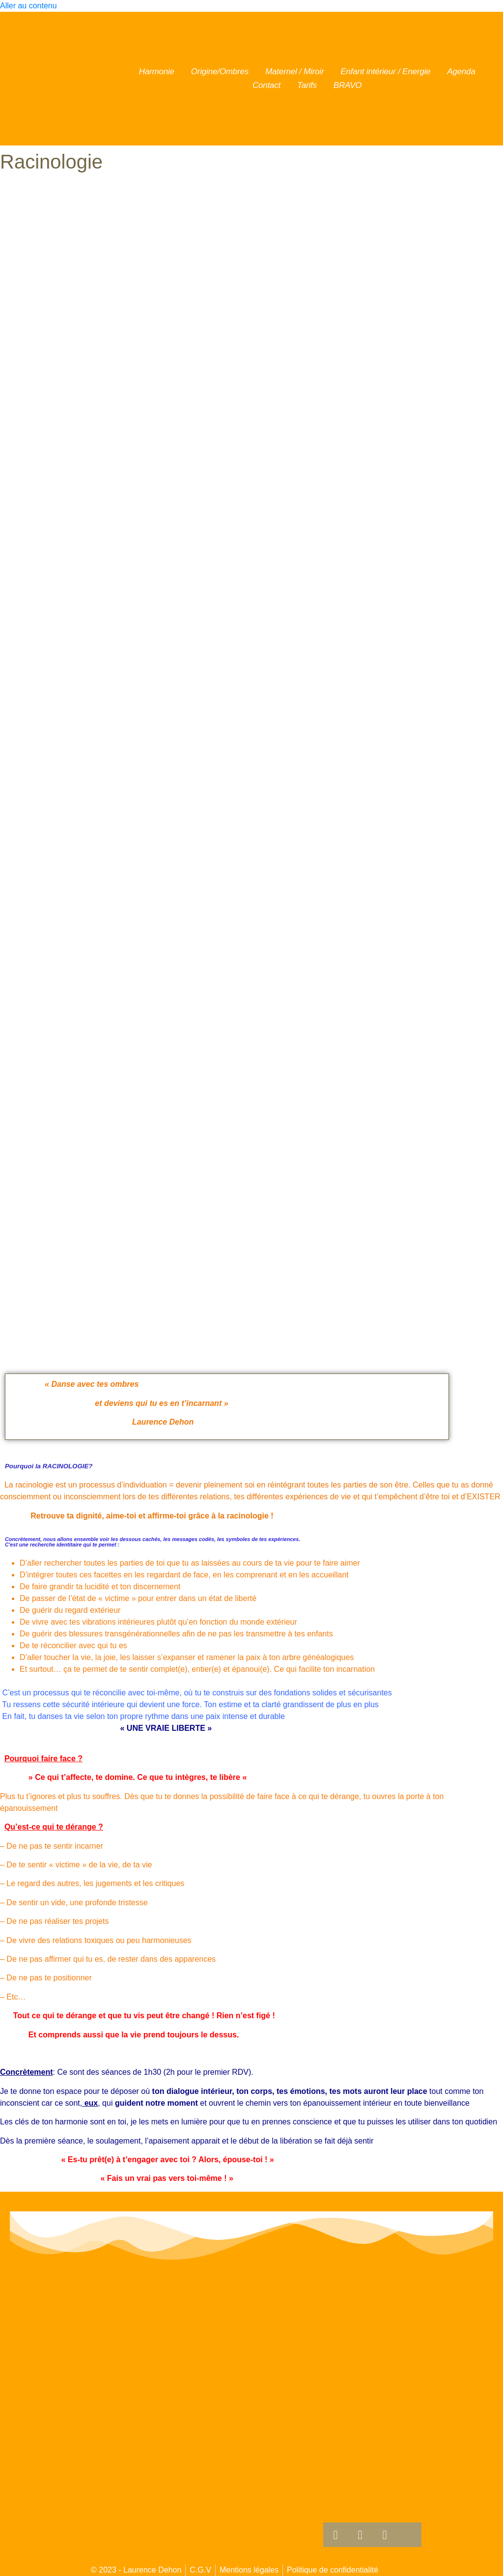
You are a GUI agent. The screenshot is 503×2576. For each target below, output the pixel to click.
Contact (266, 85)
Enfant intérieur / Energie (385, 71)
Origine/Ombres (220, 71)
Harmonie (156, 71)
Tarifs (307, 85)
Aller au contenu (28, 5)
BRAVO (348, 85)
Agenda (461, 71)
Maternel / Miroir (294, 71)
